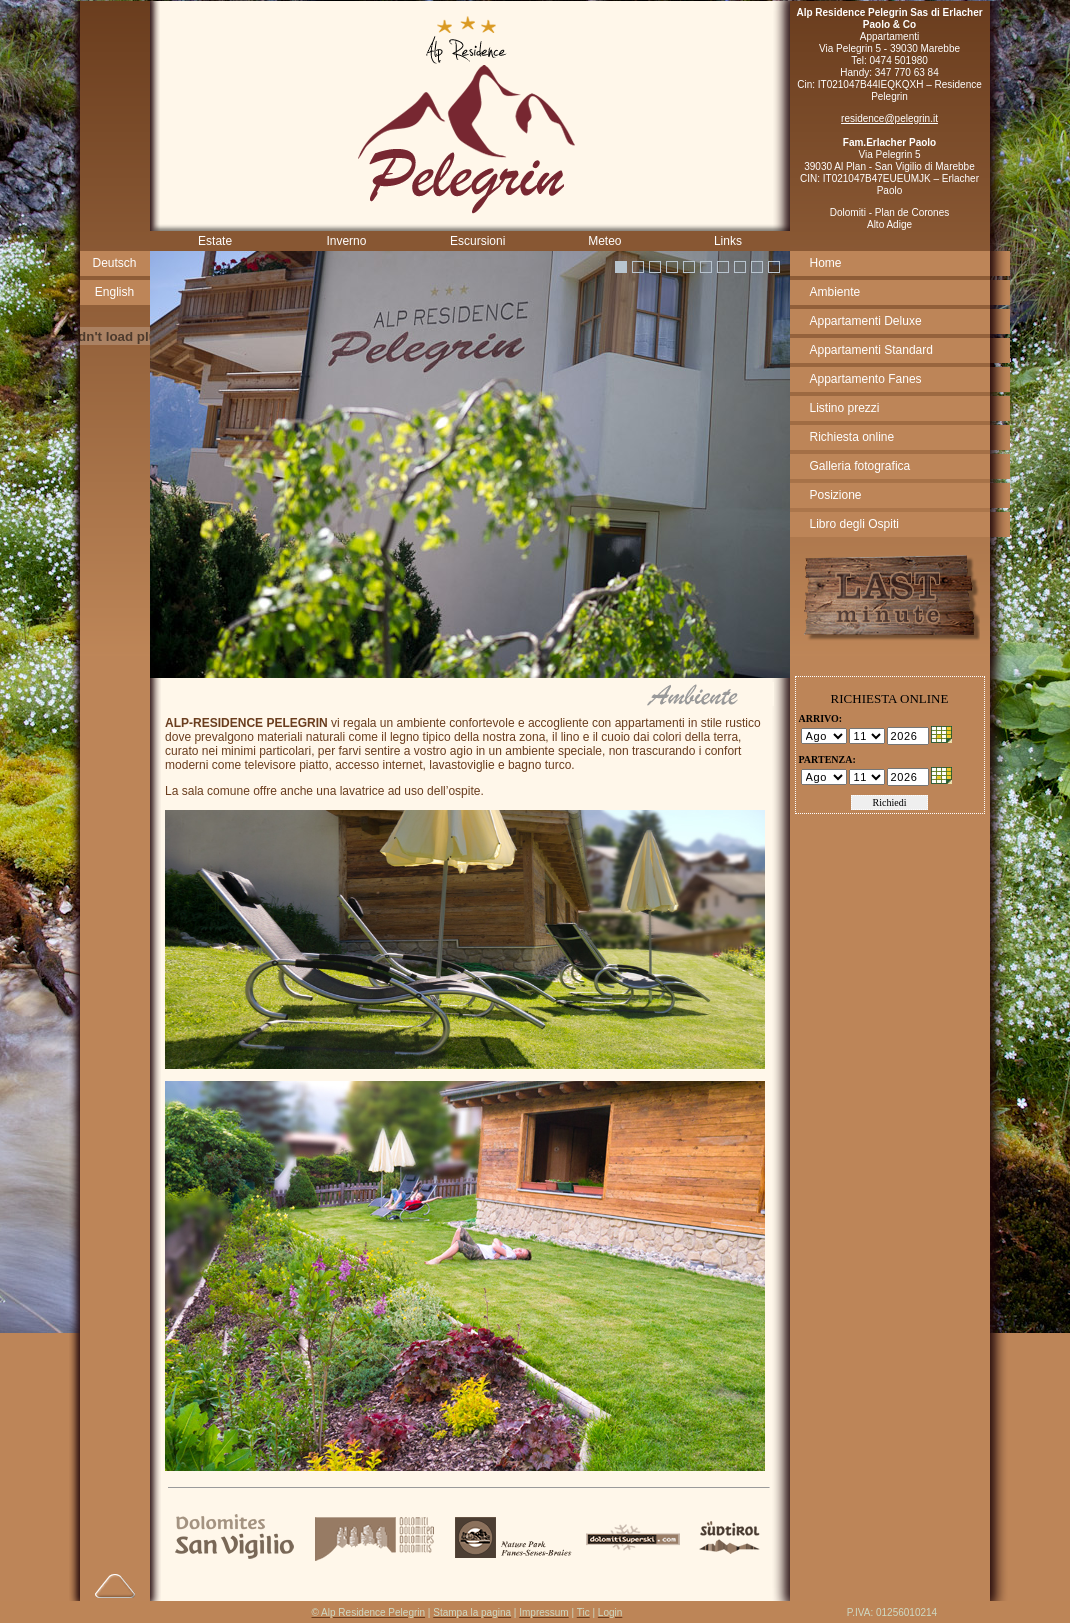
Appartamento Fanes (866, 379)
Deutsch (114, 263)
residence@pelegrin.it (889, 118)
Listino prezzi (845, 408)
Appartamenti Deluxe (866, 321)
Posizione (836, 495)
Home (826, 263)
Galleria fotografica (860, 466)
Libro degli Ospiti (854, 524)
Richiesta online (852, 437)
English (114, 292)
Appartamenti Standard (871, 350)
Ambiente (835, 292)
